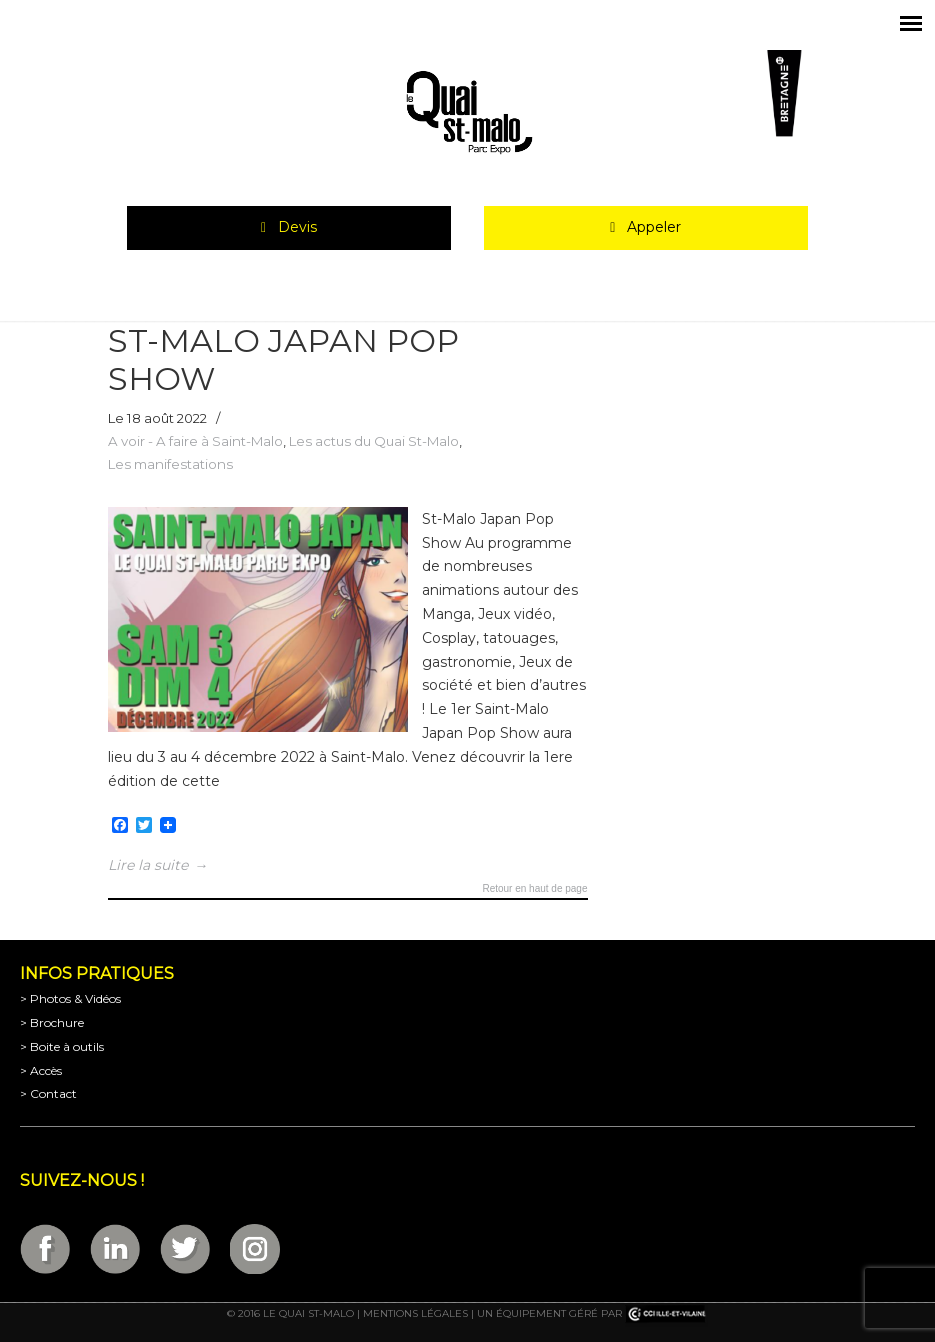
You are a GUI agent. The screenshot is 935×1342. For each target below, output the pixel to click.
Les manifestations (170, 464)
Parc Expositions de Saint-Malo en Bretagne (468, 113)
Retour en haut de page (534, 889)
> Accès (41, 1070)
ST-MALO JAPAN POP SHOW (283, 359)
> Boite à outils (62, 1046)
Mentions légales (415, 1313)
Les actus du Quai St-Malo (374, 441)
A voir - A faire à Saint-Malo (195, 441)
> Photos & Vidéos (70, 998)
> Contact (48, 1093)
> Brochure (52, 1022)
